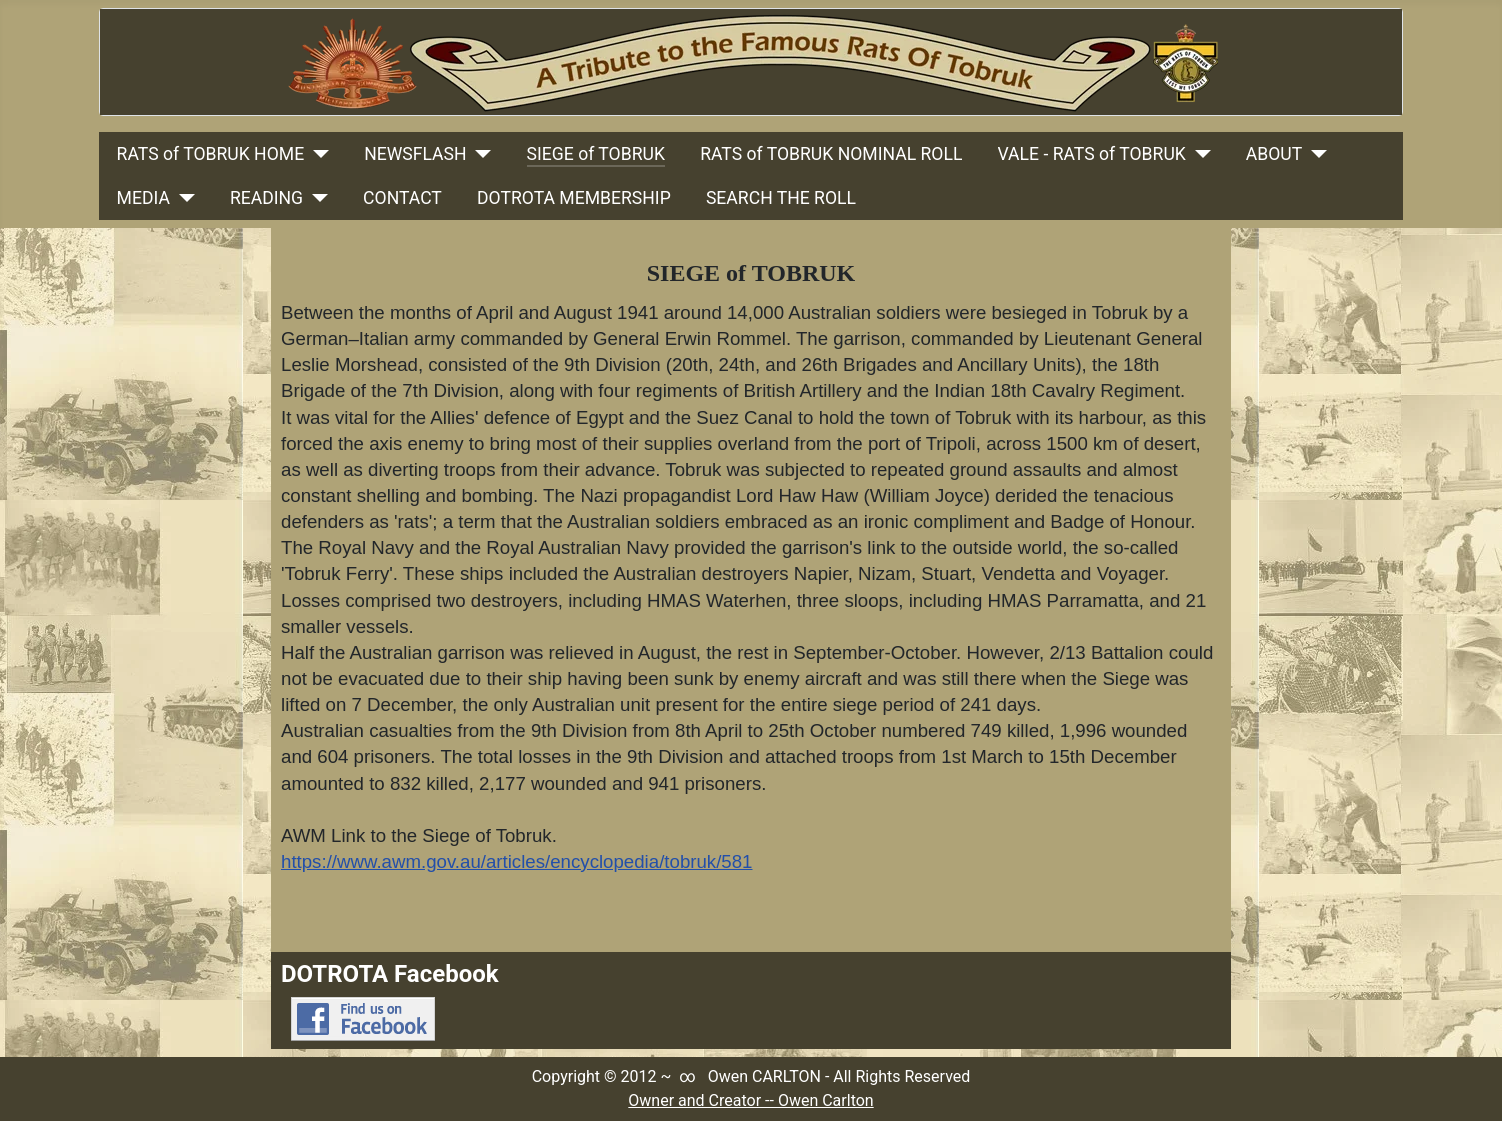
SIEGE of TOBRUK (596, 154)
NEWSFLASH (415, 154)
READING (266, 198)
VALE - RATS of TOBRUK (1092, 154)
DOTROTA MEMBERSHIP (574, 198)
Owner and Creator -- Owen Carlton (750, 1100)
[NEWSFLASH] (479, 154)
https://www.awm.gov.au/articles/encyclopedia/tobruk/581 (516, 861)
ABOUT (1274, 154)
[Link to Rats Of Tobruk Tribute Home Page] (751, 62)
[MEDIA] (182, 198)
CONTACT (402, 198)
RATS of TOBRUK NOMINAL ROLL (831, 154)
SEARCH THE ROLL (781, 198)
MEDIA (143, 198)
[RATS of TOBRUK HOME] (316, 154)
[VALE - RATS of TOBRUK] (1198, 154)
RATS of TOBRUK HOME (211, 154)
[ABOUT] (1314, 154)
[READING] (315, 198)
